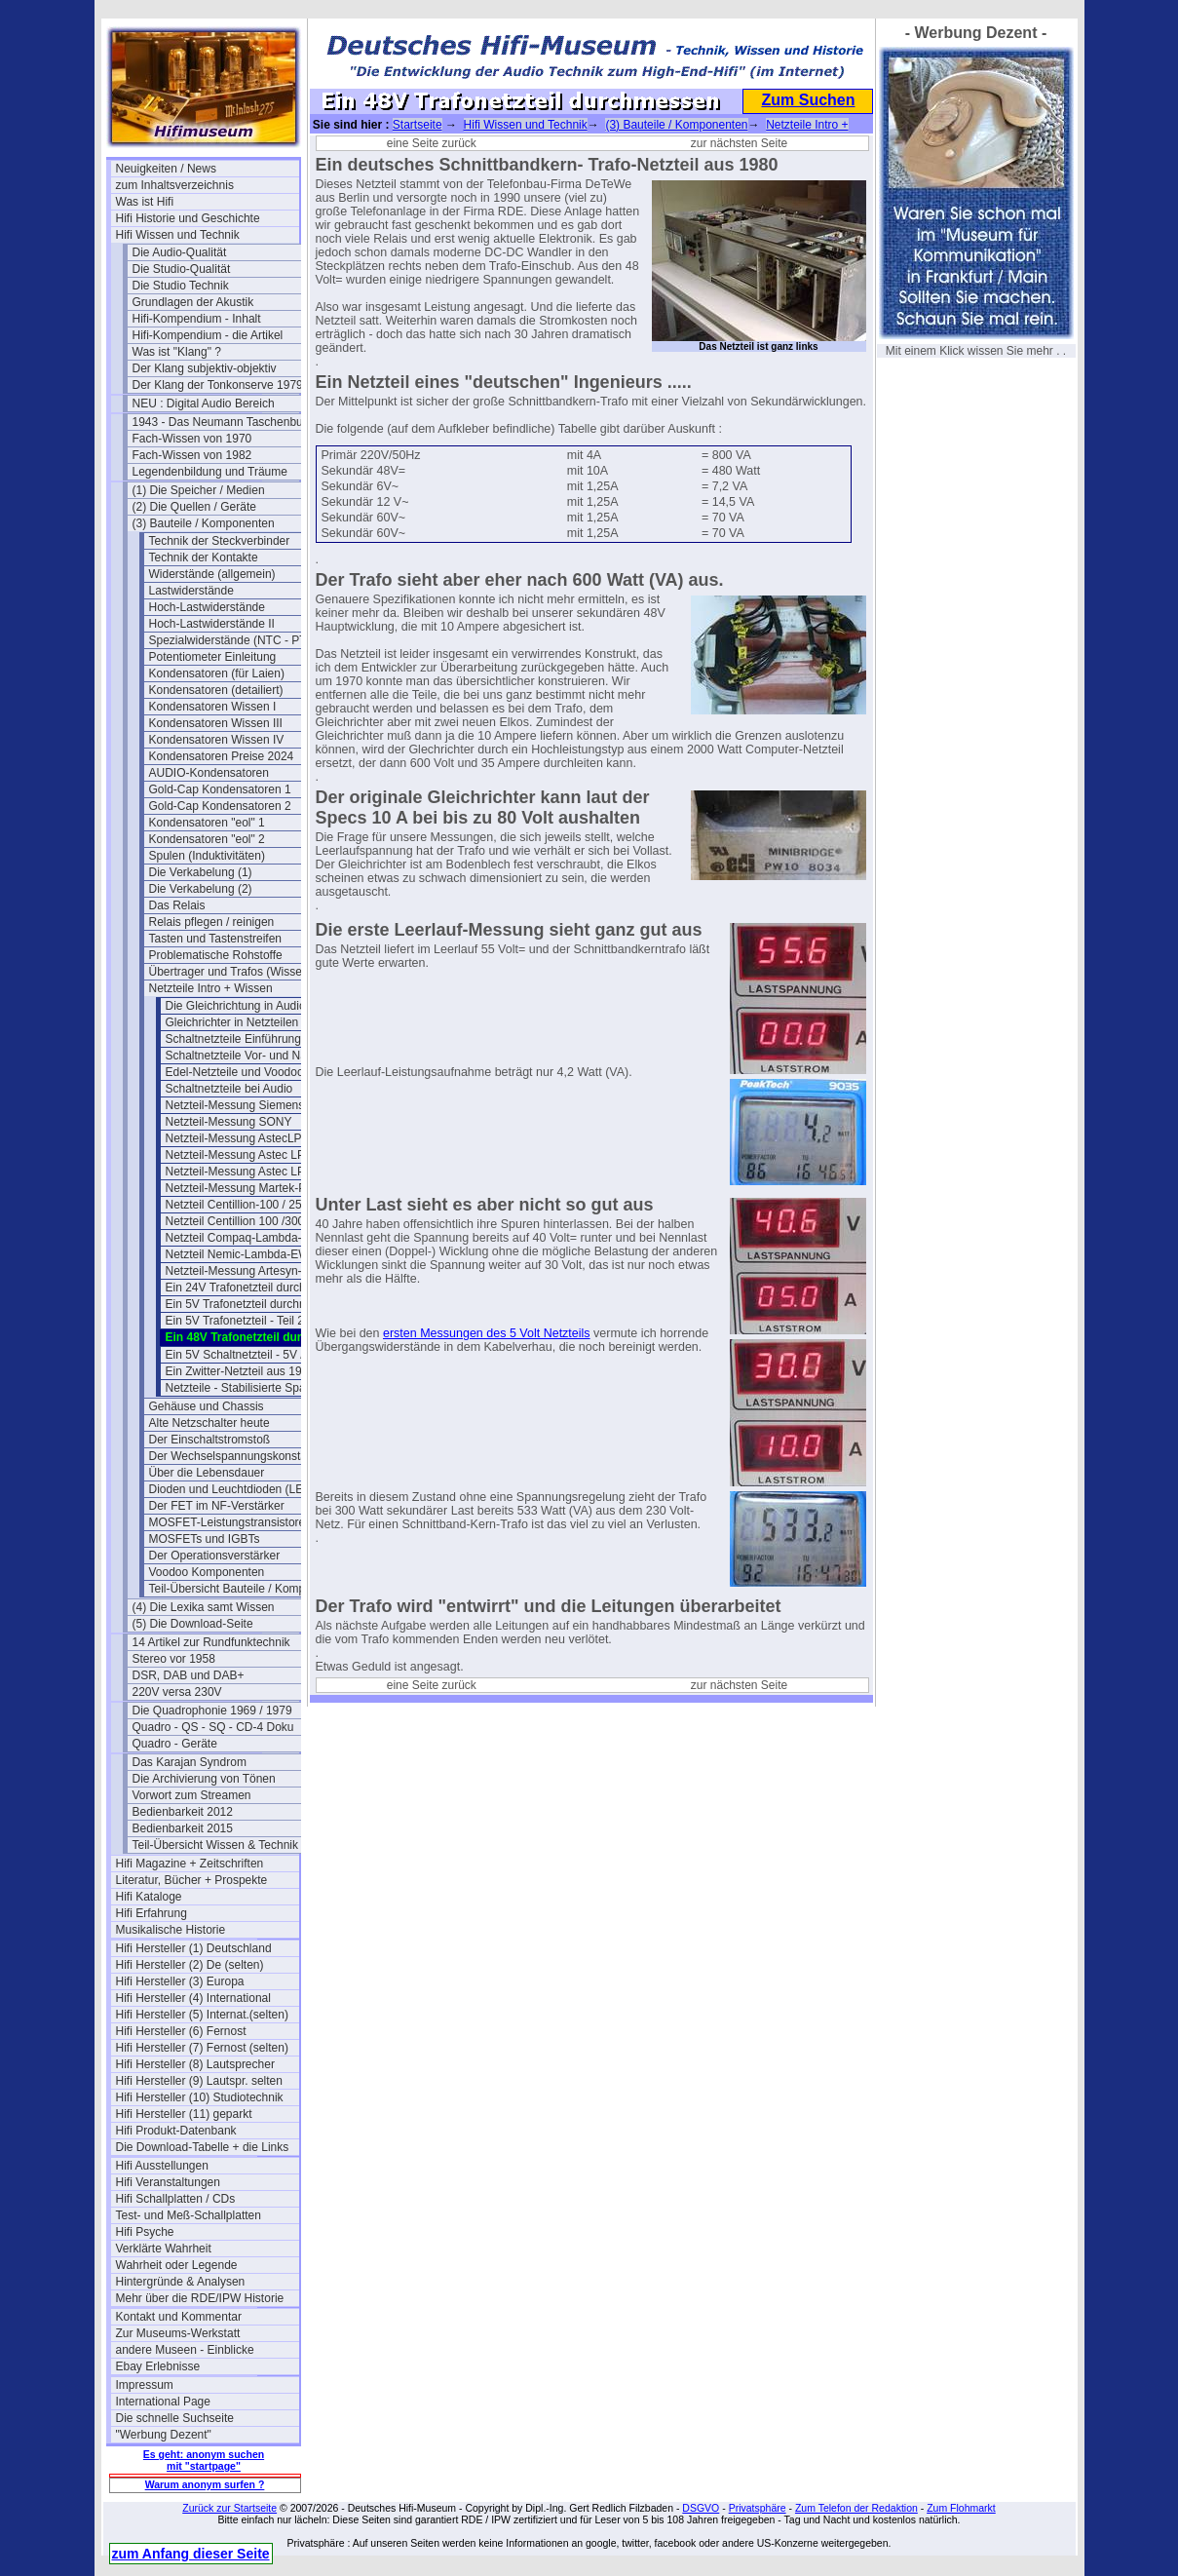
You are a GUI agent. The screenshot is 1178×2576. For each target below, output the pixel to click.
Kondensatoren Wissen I (213, 706)
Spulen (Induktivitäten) (207, 856)
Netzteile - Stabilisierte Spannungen (257, 1388)
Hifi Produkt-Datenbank (176, 2130)
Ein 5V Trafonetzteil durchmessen (253, 1304)
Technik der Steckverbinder (219, 541)
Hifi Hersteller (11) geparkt (184, 2114)
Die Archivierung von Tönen (204, 1779)
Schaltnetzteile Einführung (233, 1039)
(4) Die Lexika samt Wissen (204, 1607)
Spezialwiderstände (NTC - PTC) (234, 640)
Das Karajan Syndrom (190, 1762)
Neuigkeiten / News (166, 168)
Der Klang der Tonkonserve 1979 (218, 385)
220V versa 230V (177, 1692)
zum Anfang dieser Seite (191, 2553)
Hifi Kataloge (149, 1896)
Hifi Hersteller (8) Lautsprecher (195, 2064)
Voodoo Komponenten (207, 1572)
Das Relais (177, 905)
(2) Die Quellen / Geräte (194, 507)
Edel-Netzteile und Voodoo (235, 1072)
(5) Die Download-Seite (193, 1624)
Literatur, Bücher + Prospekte (192, 1880)
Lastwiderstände (191, 590)
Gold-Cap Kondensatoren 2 (220, 806)
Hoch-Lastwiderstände (207, 607)
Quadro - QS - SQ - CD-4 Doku (213, 1727)
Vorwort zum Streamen (192, 1795)
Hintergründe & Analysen (181, 2281)
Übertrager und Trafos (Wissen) (231, 972)
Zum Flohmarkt (961, 2508)
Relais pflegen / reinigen (212, 922)
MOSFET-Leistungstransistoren (230, 1522)
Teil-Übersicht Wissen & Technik (216, 1845)
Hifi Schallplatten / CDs (176, 2199)
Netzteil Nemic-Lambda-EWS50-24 (257, 1254)
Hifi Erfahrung (151, 1913)
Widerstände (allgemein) (212, 574)
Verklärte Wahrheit (163, 2248)
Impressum (144, 2385)
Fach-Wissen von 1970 (192, 438)
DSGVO (700, 2508)
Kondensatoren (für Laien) (217, 673)
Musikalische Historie (171, 1930)
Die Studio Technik (181, 285)
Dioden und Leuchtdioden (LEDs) (235, 1489)
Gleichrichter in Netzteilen (232, 1022)
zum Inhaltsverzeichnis (175, 185)
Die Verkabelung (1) (200, 872)
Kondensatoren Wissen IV (217, 740)
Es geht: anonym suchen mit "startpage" (203, 2460)
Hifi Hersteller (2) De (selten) (190, 1965)
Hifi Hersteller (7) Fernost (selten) (202, 2048)
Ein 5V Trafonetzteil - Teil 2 (235, 1320)
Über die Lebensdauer (207, 1473)
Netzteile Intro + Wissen (211, 988)
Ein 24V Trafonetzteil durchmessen (256, 1287)
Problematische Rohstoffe (216, 955)
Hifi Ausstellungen (162, 2165)
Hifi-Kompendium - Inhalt (197, 319)
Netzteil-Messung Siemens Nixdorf (255, 1105)
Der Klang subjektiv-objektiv (205, 368)
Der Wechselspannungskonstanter (238, 1456)
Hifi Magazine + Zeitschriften (190, 1863)
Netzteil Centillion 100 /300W (241, 1221)
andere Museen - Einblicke (185, 2350)
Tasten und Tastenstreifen (216, 938)
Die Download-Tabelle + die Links (202, 2147)
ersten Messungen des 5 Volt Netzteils (486, 1333)
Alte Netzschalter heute (209, 1423)
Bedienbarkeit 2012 (183, 1812)
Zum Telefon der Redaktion (856, 2508)
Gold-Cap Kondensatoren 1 (220, 789)
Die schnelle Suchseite (175, 2418)
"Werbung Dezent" (163, 2434)
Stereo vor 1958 (174, 1659)
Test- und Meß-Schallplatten (188, 2215)
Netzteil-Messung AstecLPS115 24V (257, 1138)
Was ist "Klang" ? (177, 352)
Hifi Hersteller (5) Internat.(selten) (202, 2014)
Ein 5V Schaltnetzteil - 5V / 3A (244, 1355)
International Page (163, 2401)
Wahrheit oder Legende (177, 2265)
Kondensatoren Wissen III (216, 723)
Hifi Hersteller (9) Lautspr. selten (199, 2081)
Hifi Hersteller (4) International (193, 1998)
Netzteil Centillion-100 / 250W (243, 1204)
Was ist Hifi (145, 202)
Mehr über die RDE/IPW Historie (200, 2298)
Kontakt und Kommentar (179, 2317)
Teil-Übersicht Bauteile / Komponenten (240, 1589)
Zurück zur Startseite (229, 2508)
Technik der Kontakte (203, 557)
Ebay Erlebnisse (158, 2366)
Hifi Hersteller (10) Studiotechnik (200, 2097)
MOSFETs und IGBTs (204, 1539)
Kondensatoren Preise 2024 (221, 756)
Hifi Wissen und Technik (178, 235)
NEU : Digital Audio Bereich (204, 403)
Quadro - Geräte (175, 1743)
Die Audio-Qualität (180, 252)
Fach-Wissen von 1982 (192, 455)
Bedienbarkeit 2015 (183, 1828)
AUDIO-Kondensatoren (209, 773)
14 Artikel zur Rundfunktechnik (211, 1642)
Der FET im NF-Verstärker (217, 1506)
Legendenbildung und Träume (210, 472)
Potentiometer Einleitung (213, 657)
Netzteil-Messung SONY (229, 1122)
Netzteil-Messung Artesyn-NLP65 (252, 1271)
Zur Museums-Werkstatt (178, 2333)
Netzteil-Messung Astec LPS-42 (248, 1155)
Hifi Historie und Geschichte (188, 218)
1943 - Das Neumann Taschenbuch (224, 422)
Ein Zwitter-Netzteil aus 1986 (240, 1371)
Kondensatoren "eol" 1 (207, 822)
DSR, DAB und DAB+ (189, 1675)
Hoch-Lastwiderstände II (212, 624)
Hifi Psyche (145, 2232)
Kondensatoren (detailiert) (216, 690)
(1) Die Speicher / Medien (199, 490)
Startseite (417, 125)
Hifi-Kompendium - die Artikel (208, 335)
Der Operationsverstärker (215, 1555)
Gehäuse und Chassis (206, 1406)
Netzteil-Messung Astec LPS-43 (248, 1171)
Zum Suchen (808, 100)
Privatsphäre (757, 2508)
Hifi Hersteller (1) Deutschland (194, 1948)
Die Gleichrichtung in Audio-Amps (253, 1006)
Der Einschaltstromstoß (210, 1439)
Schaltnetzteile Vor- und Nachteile (253, 1055)
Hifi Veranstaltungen (168, 2182)
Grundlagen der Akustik (193, 302)
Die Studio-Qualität (182, 269)
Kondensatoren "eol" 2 (207, 839)
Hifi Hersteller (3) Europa (180, 1981)
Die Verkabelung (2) (200, 889)
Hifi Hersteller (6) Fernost (181, 2031)
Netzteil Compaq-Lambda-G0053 (251, 1238)
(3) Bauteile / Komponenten (204, 523)
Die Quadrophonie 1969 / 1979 (212, 1710)
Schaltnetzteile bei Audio (229, 1089)
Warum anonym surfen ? (205, 2484)
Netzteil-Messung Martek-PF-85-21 (257, 1188)
